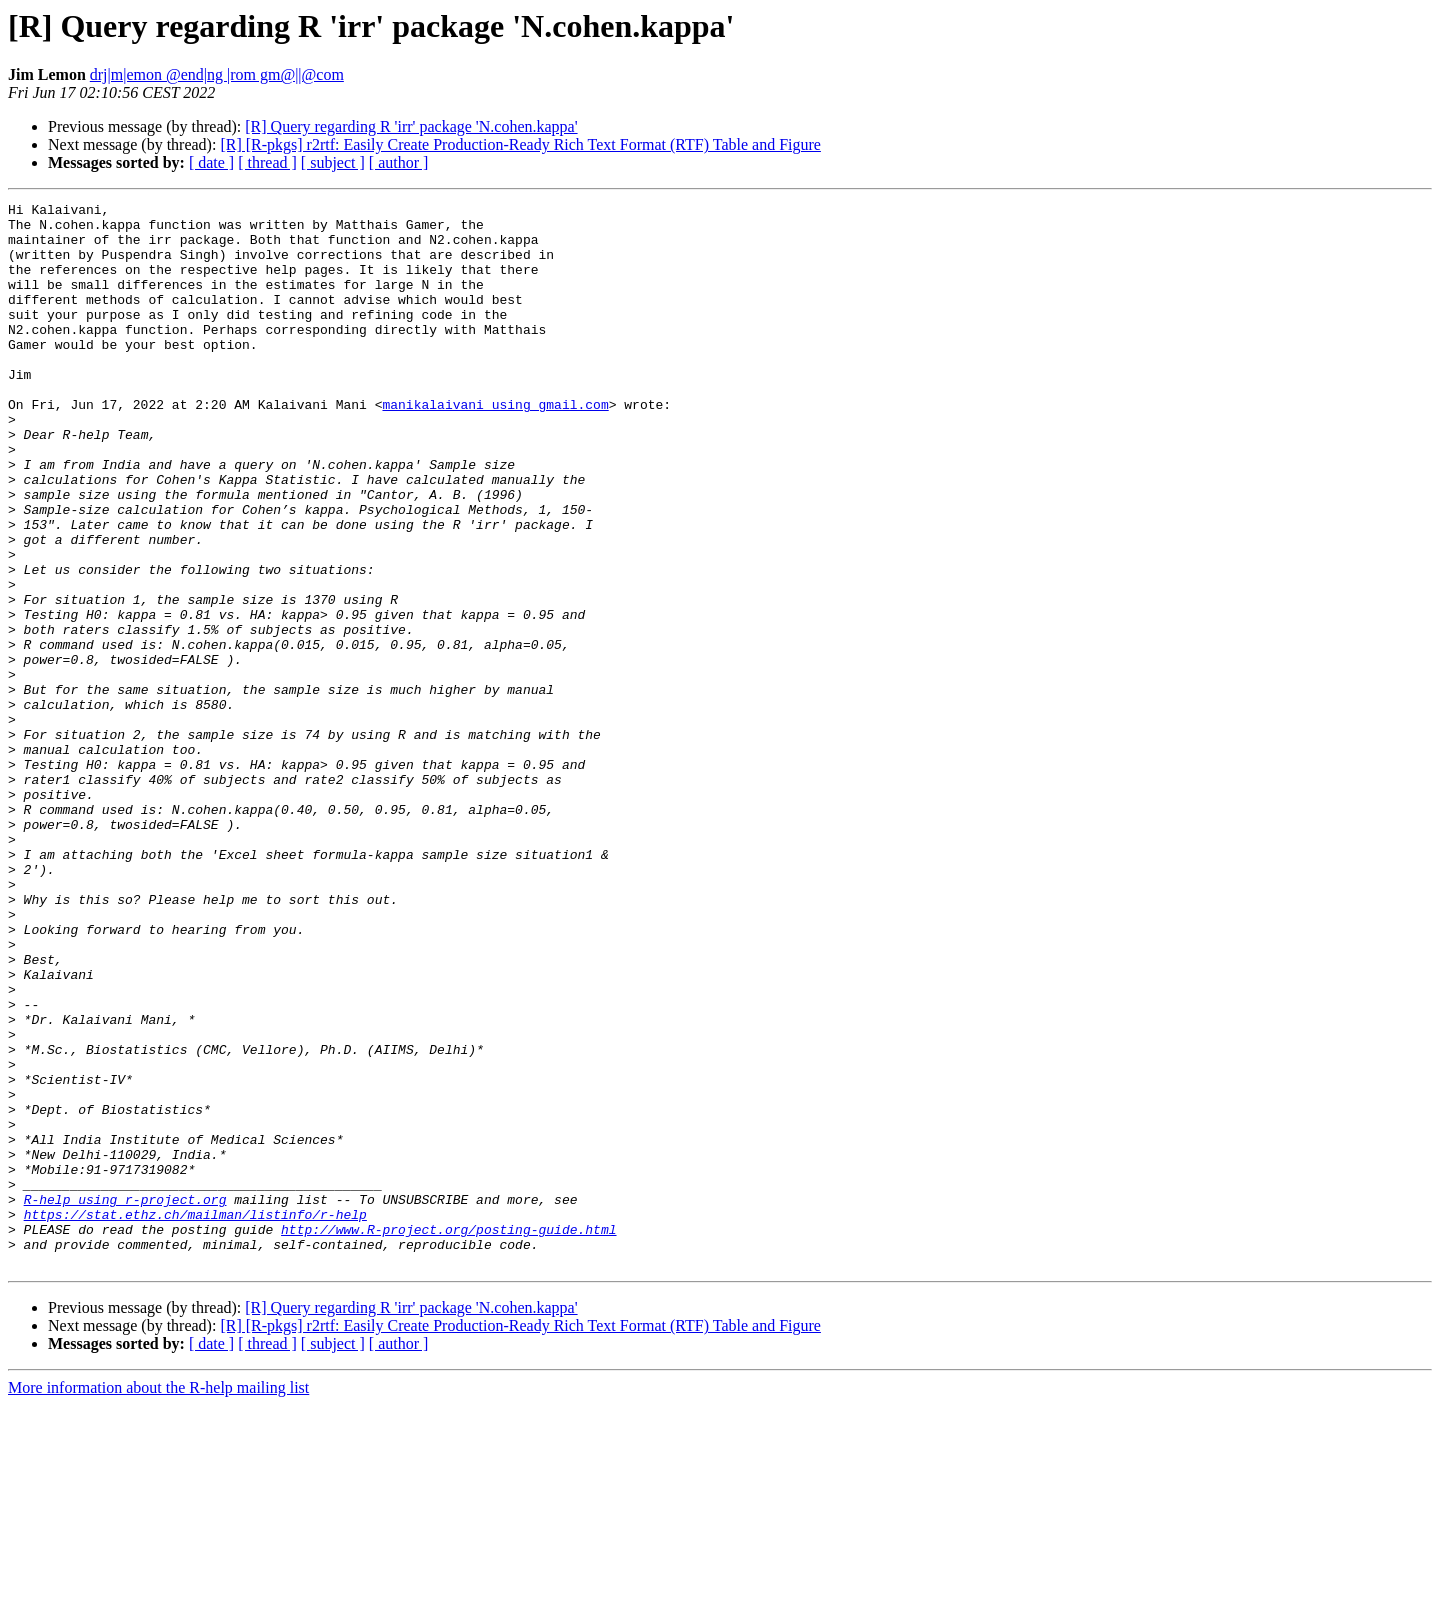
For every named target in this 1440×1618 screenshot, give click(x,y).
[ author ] (399, 162)
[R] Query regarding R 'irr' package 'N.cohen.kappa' (411, 126)
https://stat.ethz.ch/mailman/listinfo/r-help (195, 1418)
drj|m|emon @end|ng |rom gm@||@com (217, 74)
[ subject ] (333, 162)
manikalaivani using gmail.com (495, 446)
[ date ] (211, 162)
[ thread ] (267, 162)
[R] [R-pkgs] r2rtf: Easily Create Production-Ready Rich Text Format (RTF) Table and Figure (520, 144)
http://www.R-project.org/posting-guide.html (448, 1436)
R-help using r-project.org (125, 1400)
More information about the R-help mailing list (158, 1600)
